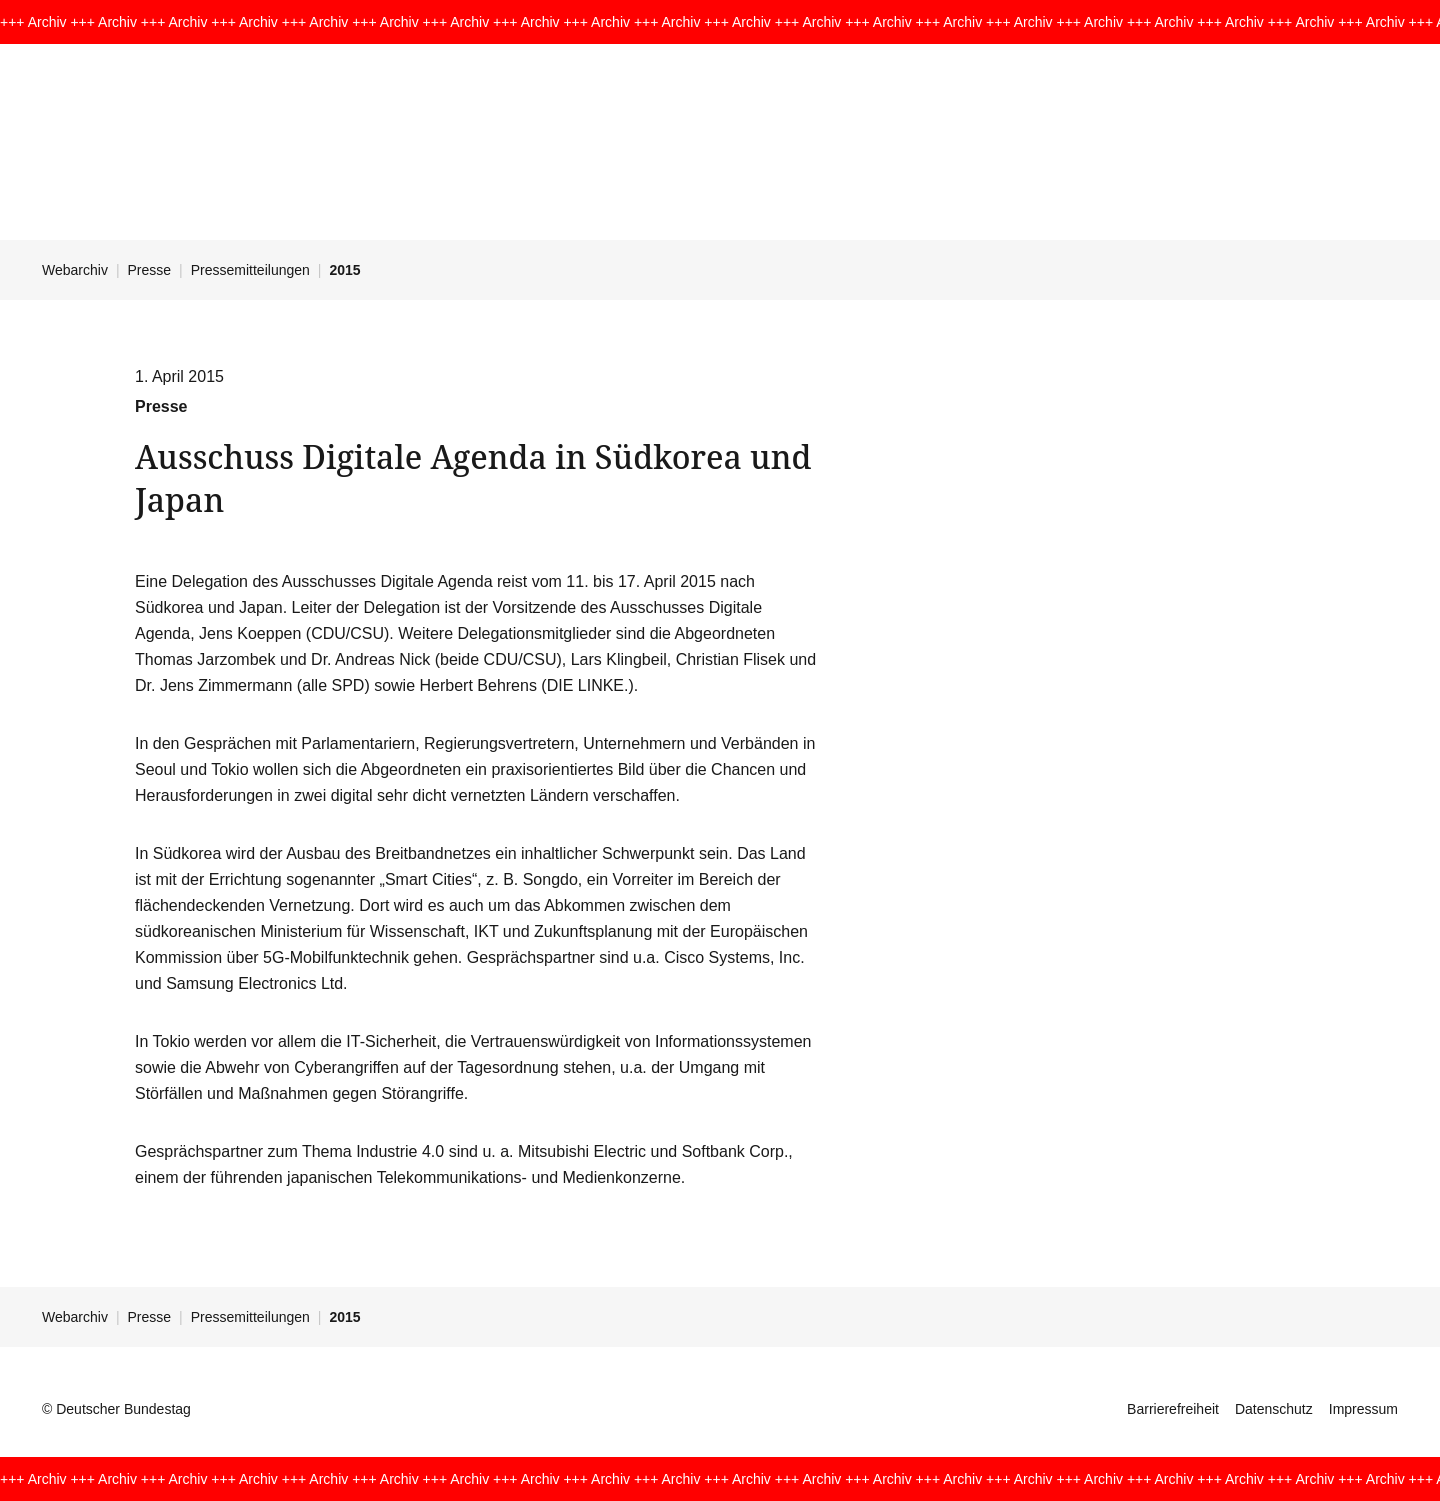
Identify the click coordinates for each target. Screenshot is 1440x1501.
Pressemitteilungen (250, 270)
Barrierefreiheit (1173, 1409)
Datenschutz (1274, 1409)
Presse (150, 270)
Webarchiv (75, 270)
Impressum (1363, 1409)
